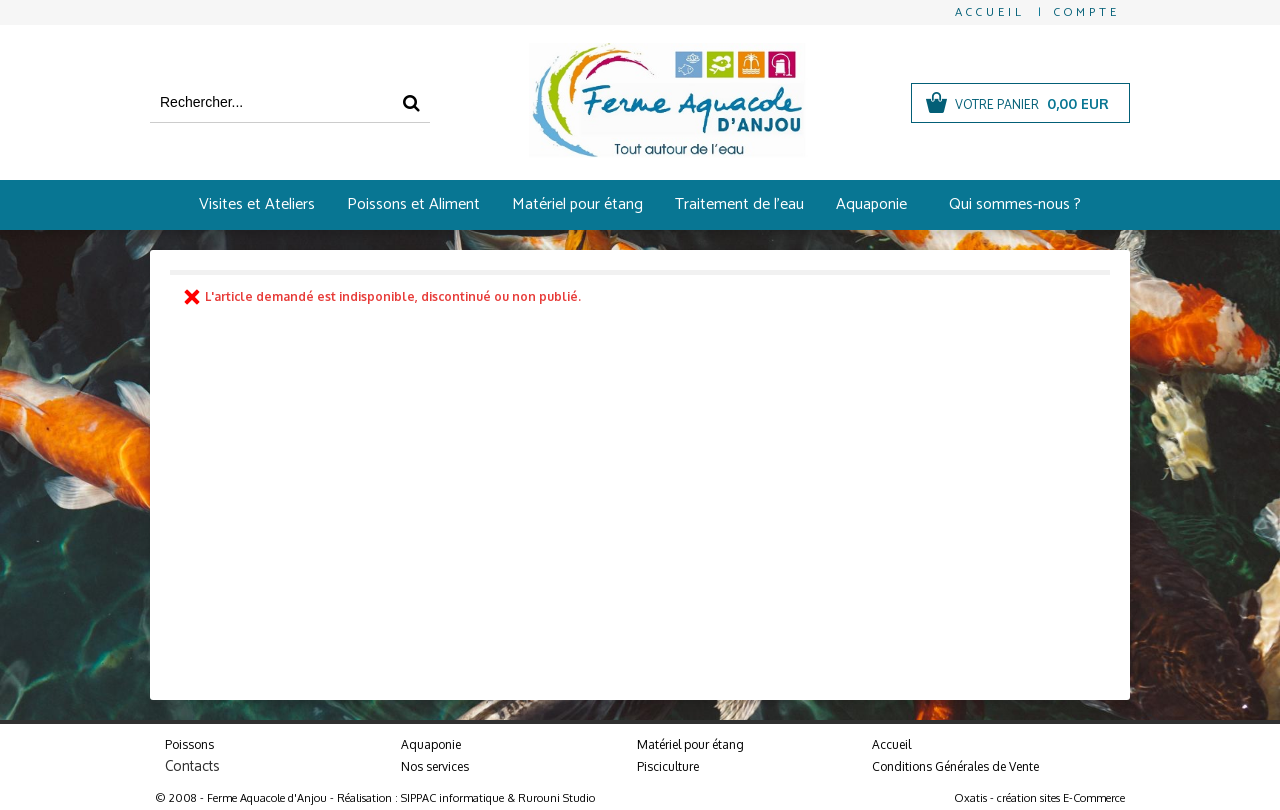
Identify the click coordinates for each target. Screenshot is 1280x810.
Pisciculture (668, 766)
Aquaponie (871, 204)
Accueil (891, 744)
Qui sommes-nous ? (1015, 204)
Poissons (189, 744)
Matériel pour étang (577, 204)
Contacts (192, 766)
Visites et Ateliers (257, 204)
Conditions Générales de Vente (955, 766)
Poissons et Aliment (413, 204)
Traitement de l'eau (739, 204)
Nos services (435, 766)
